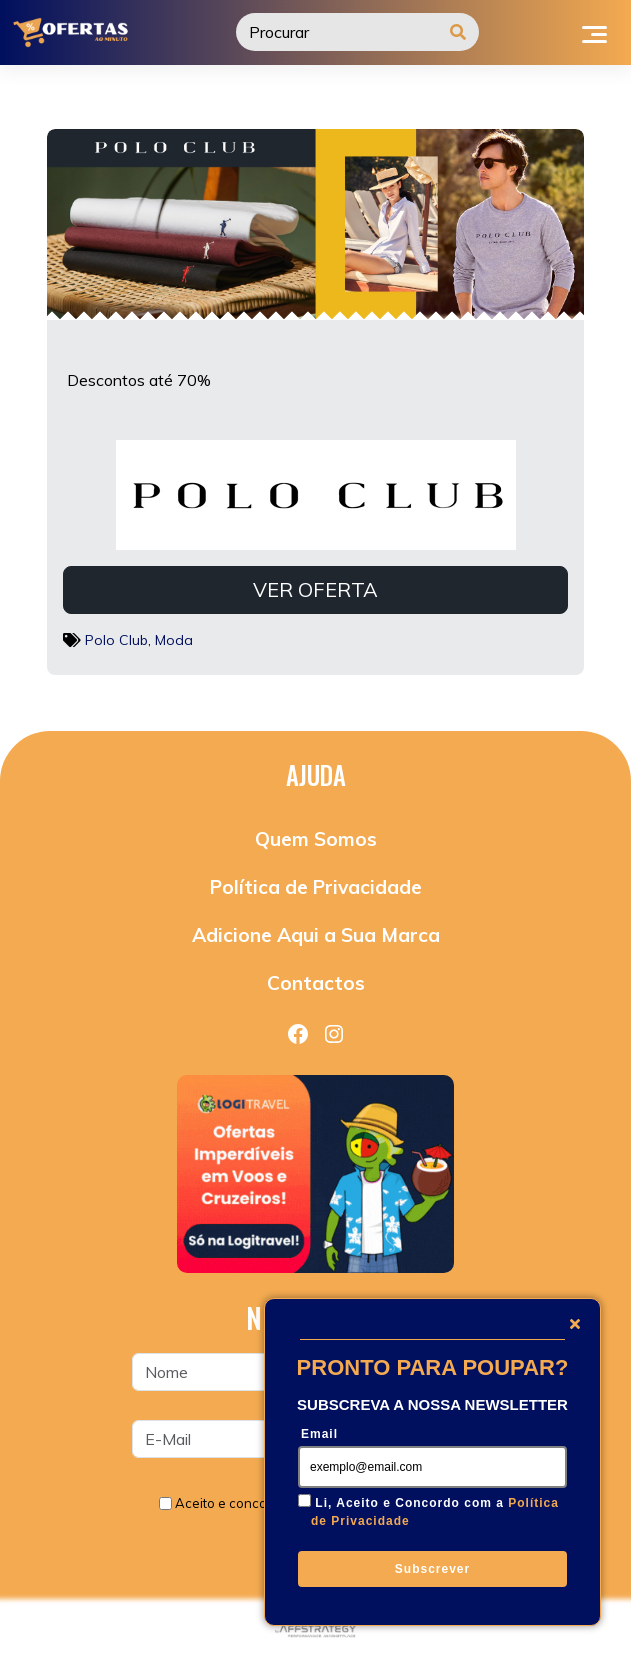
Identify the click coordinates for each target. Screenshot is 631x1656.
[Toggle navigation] (594, 32)
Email (319, 1434)
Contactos (316, 983)
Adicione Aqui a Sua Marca (316, 935)
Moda (174, 640)
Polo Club (116, 640)
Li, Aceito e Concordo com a (435, 1512)
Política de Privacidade (316, 887)
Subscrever (432, 1569)
